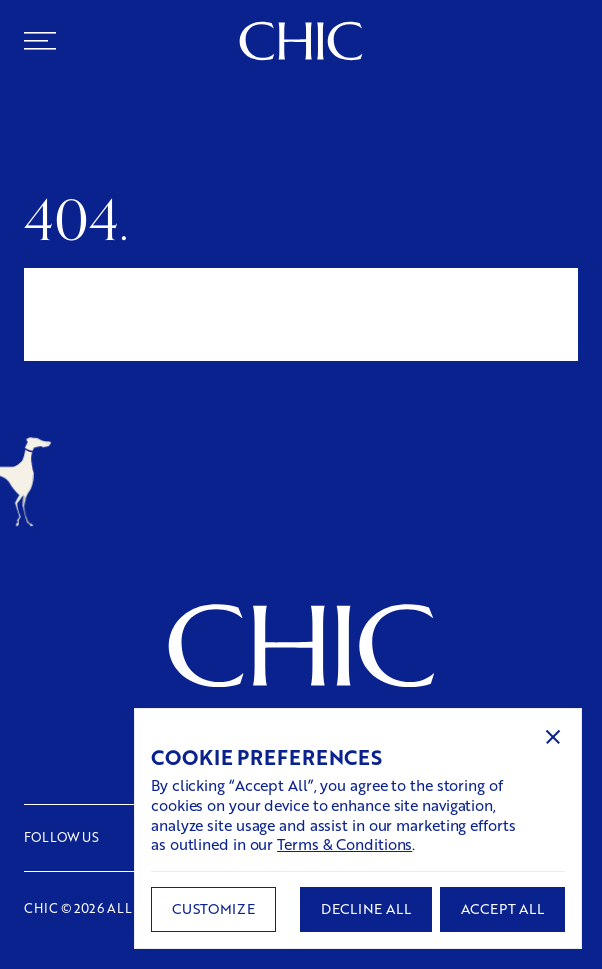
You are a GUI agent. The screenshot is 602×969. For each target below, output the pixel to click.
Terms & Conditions (344, 844)
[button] (553, 737)
